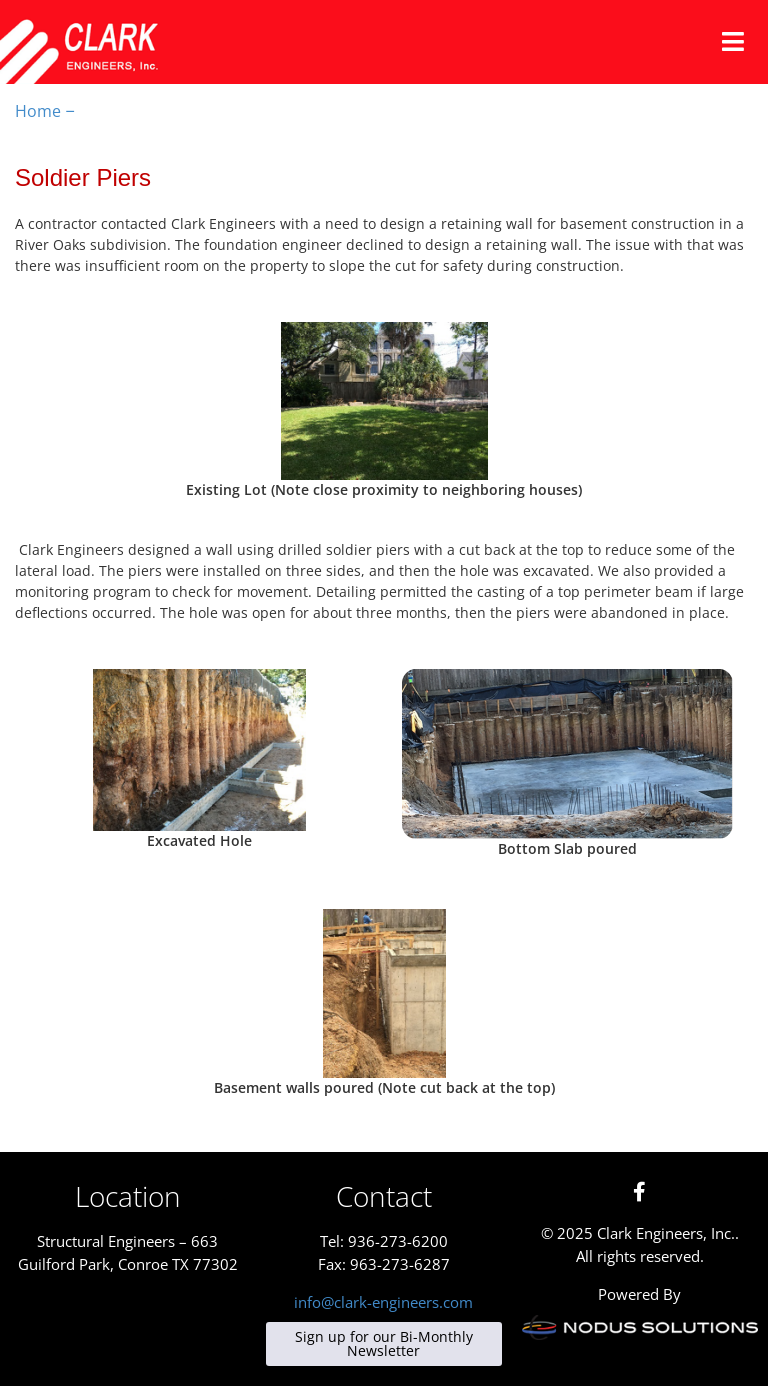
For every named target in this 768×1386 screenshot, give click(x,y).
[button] (733, 42)
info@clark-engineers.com (383, 1302)
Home (38, 111)
